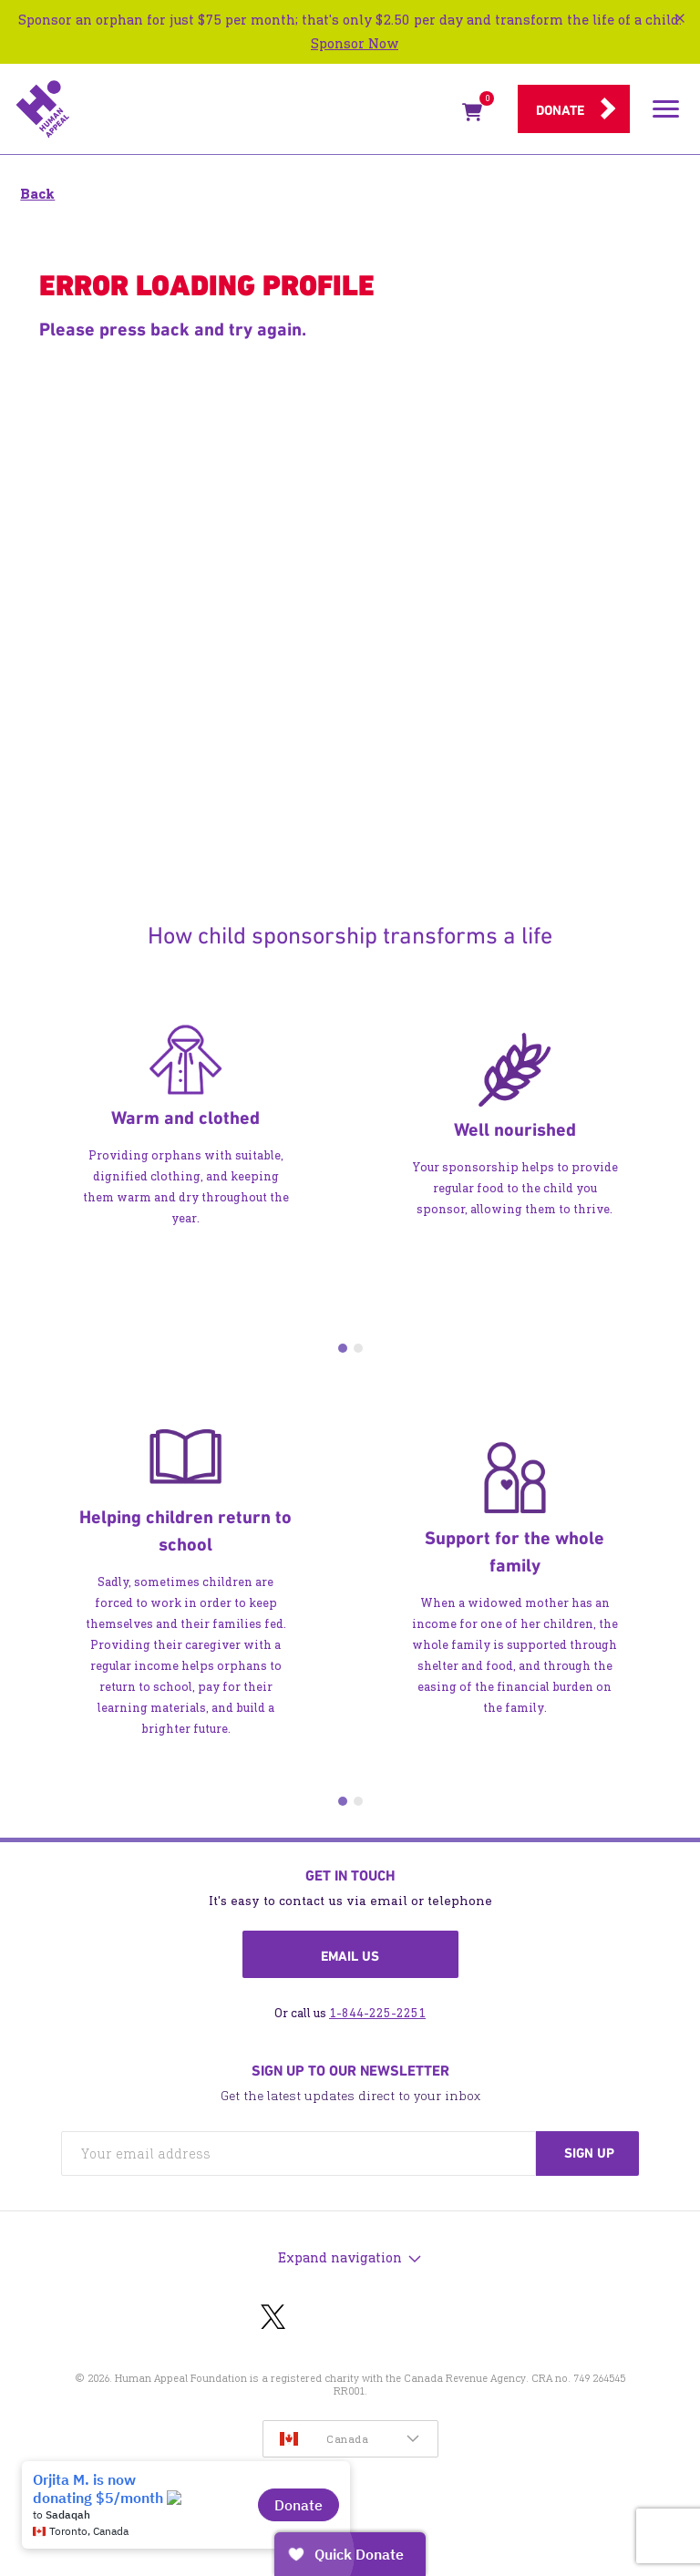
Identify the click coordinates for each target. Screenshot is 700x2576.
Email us (350, 1956)
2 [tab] (358, 1348)
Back (37, 193)
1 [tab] (342, 1348)
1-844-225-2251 (377, 2013)
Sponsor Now (354, 43)
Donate (560, 110)
